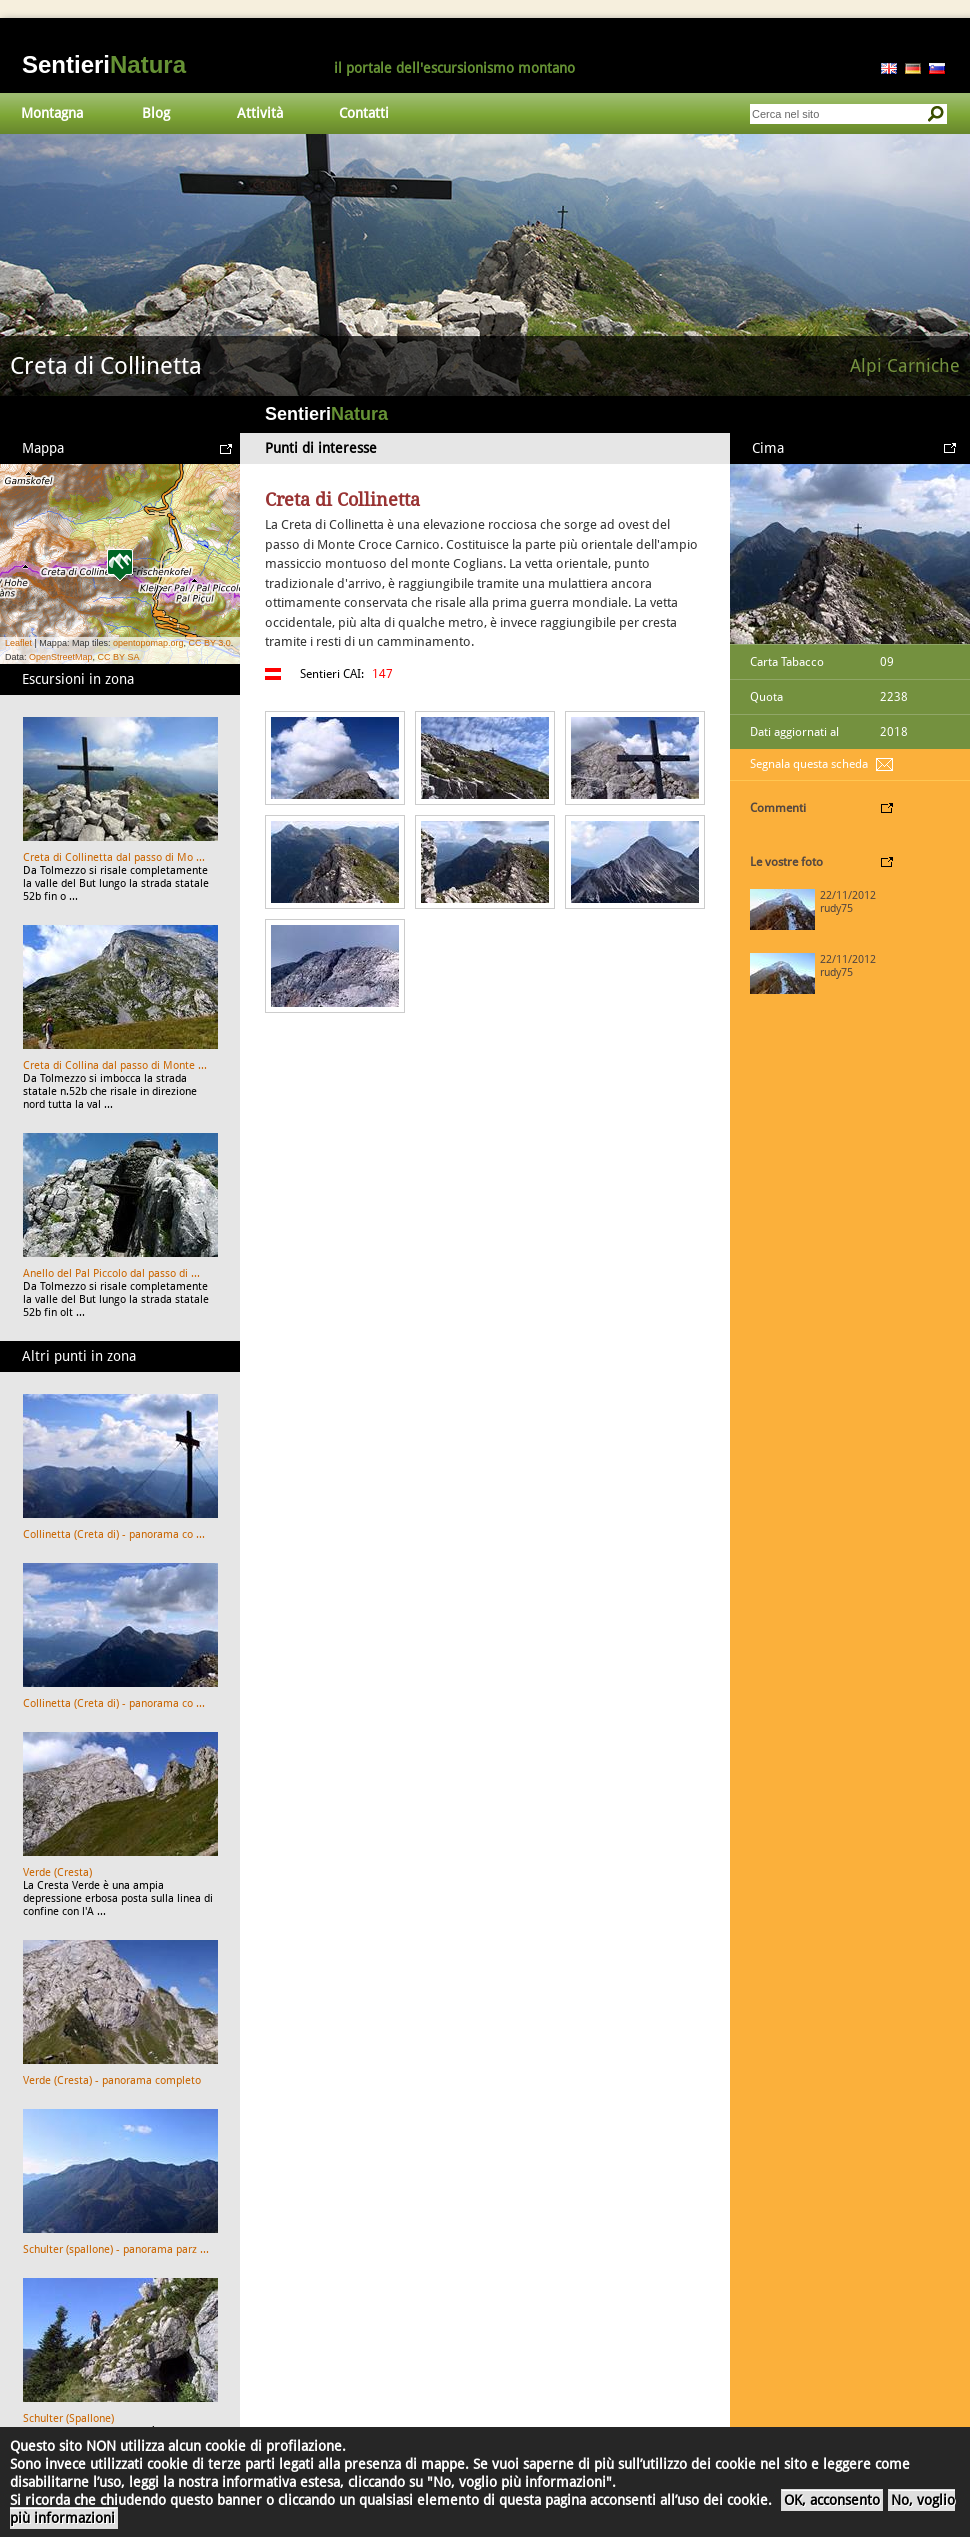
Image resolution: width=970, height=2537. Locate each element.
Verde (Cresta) (57, 1872)
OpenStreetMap (61, 657)
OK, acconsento (832, 2500)
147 (382, 674)
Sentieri (104, 64)
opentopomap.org (148, 643)
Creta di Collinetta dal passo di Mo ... (114, 857)
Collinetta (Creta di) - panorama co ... (114, 1534)
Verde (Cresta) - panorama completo (112, 2080)
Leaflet (18, 643)
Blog (156, 113)
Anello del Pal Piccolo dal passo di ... (111, 1273)
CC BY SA (119, 657)
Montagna (52, 113)
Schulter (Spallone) (68, 2418)
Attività (260, 113)
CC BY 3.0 (209, 643)
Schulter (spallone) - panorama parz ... (116, 2249)
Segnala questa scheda (809, 764)
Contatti (364, 113)
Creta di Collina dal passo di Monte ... (115, 1065)
